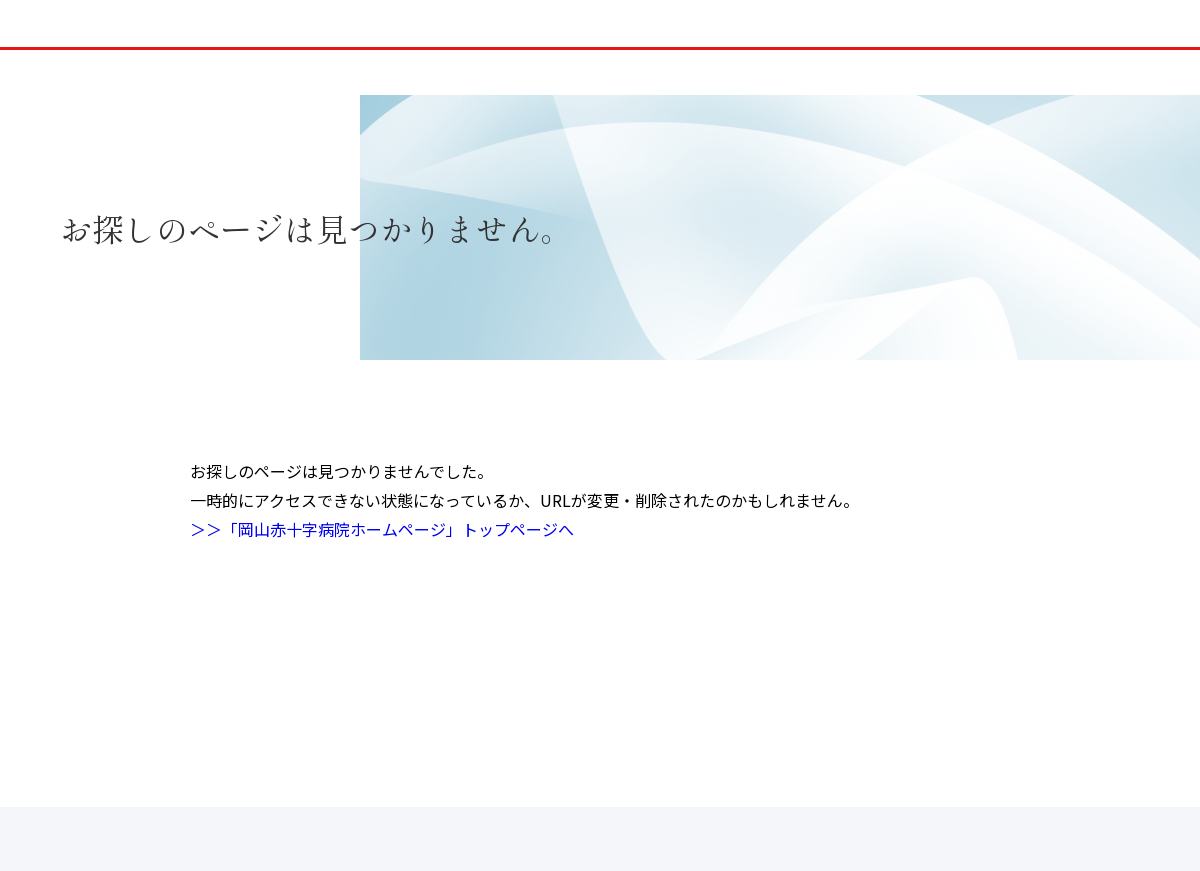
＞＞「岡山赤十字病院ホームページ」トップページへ (382, 529)
